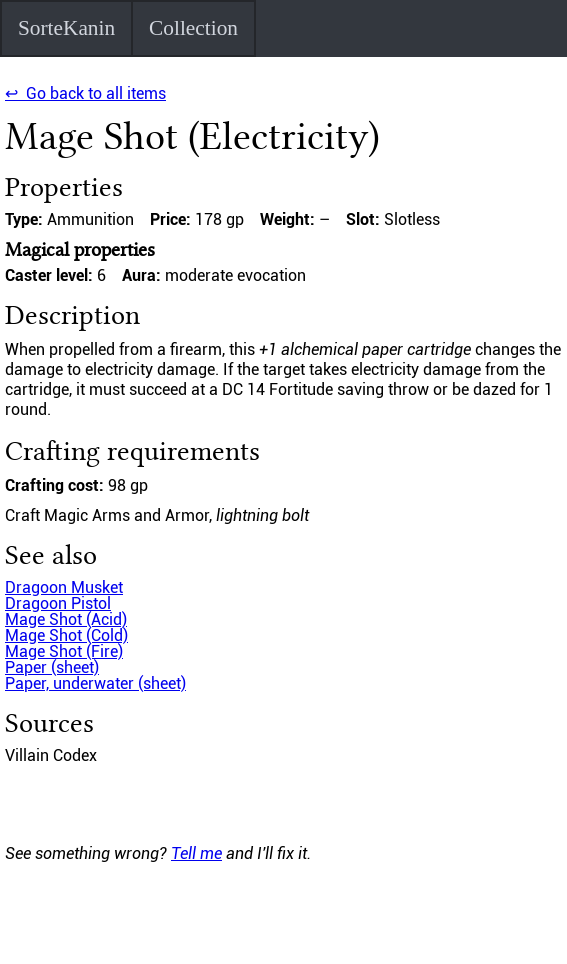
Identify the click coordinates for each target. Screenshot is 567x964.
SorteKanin (66, 28)
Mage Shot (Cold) (66, 635)
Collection (193, 28)
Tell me (196, 853)
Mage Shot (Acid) (66, 619)
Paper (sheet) (52, 667)
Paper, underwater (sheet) (95, 683)
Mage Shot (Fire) (64, 651)
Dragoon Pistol (58, 603)
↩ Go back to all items (85, 93)
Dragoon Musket (64, 587)
